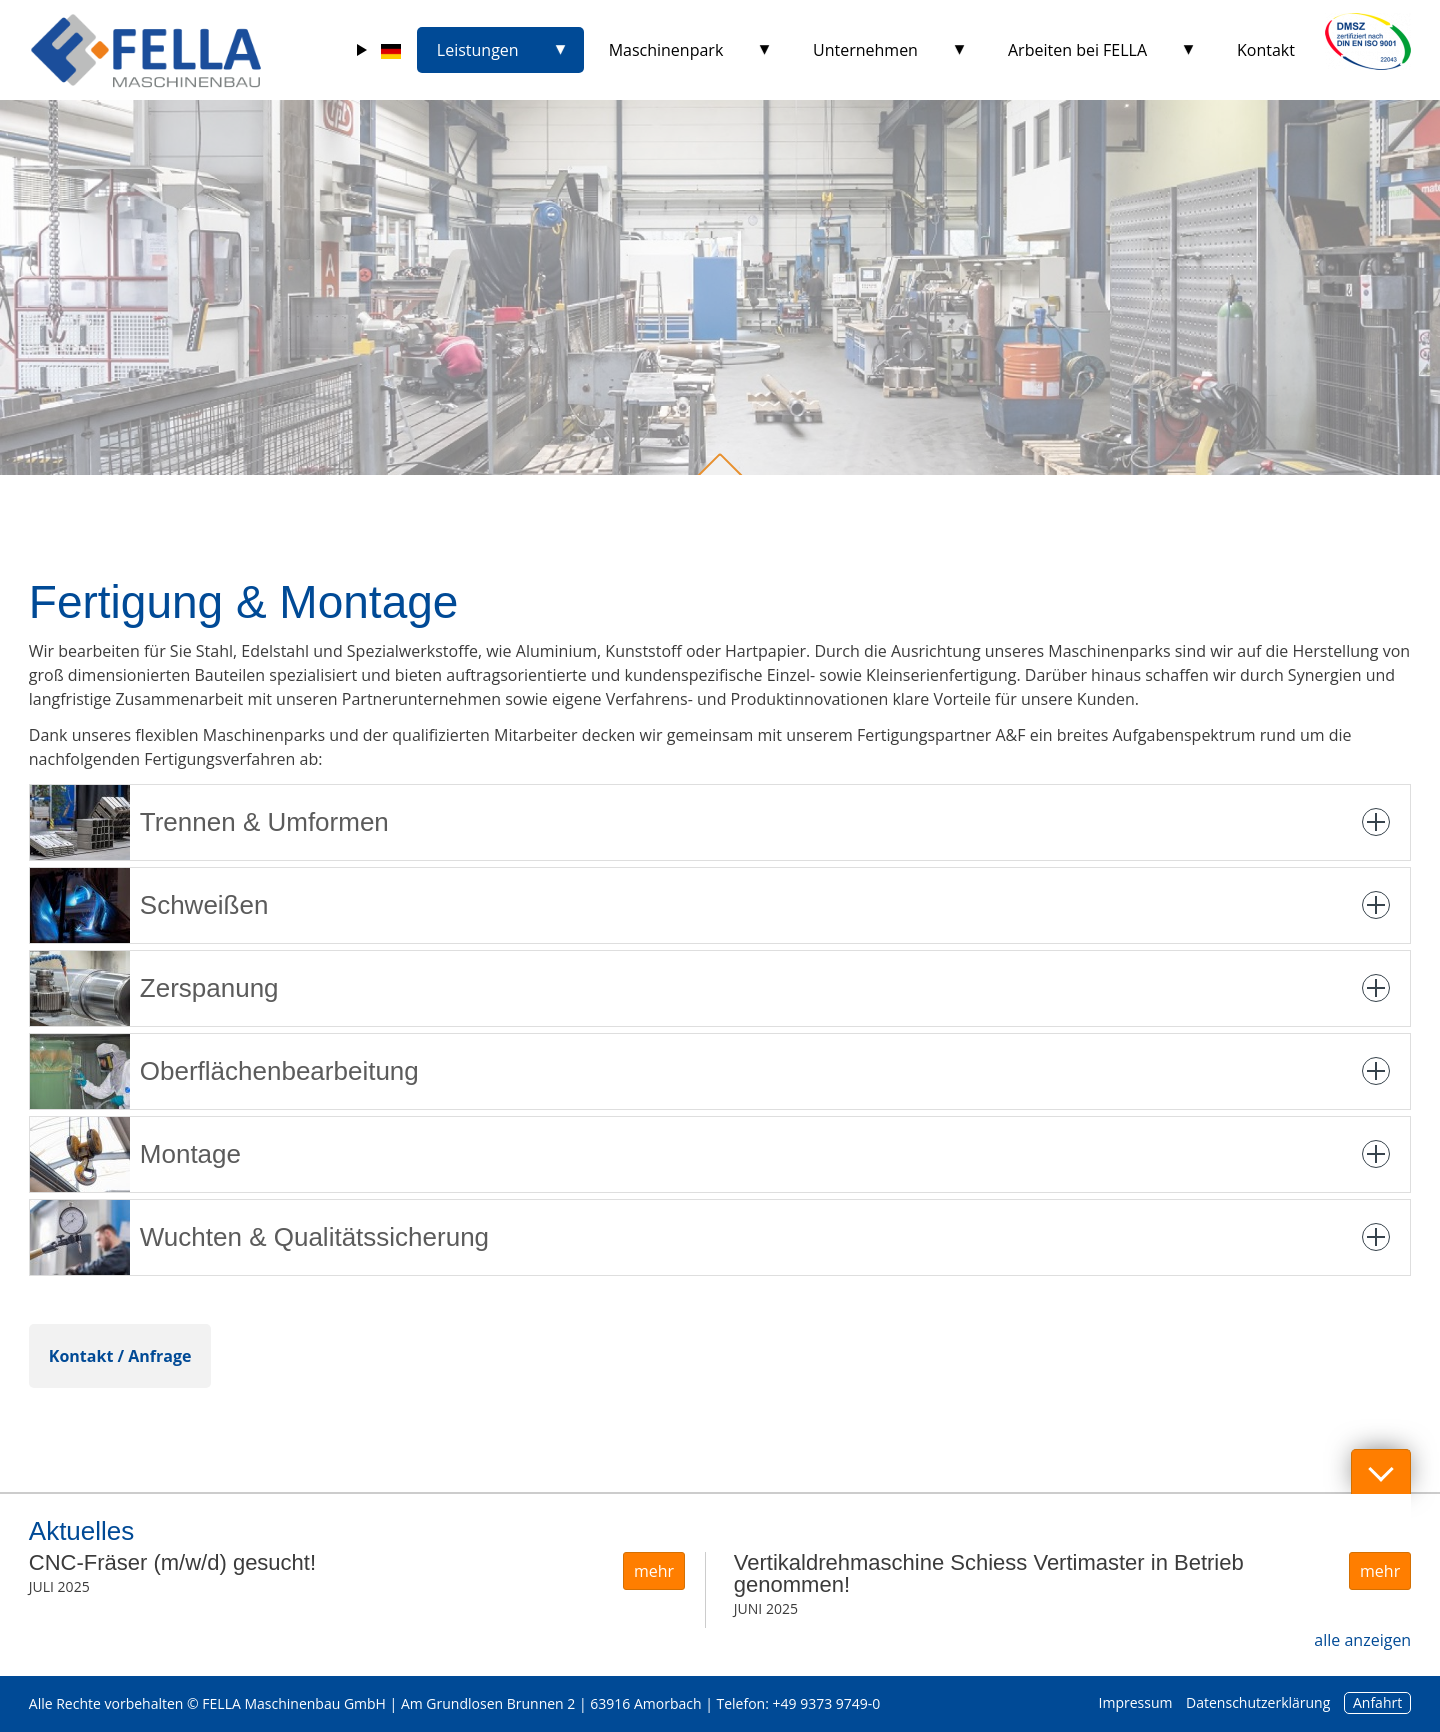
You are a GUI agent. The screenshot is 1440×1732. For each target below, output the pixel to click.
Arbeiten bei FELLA (1077, 50)
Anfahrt (1377, 1702)
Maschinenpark (666, 50)
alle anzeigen (1362, 1640)
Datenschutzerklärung (1258, 1702)
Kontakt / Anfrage (120, 1356)
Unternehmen (865, 50)
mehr (654, 1571)
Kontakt (1266, 50)
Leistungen (478, 50)
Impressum (1136, 1702)
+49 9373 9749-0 (827, 1703)
